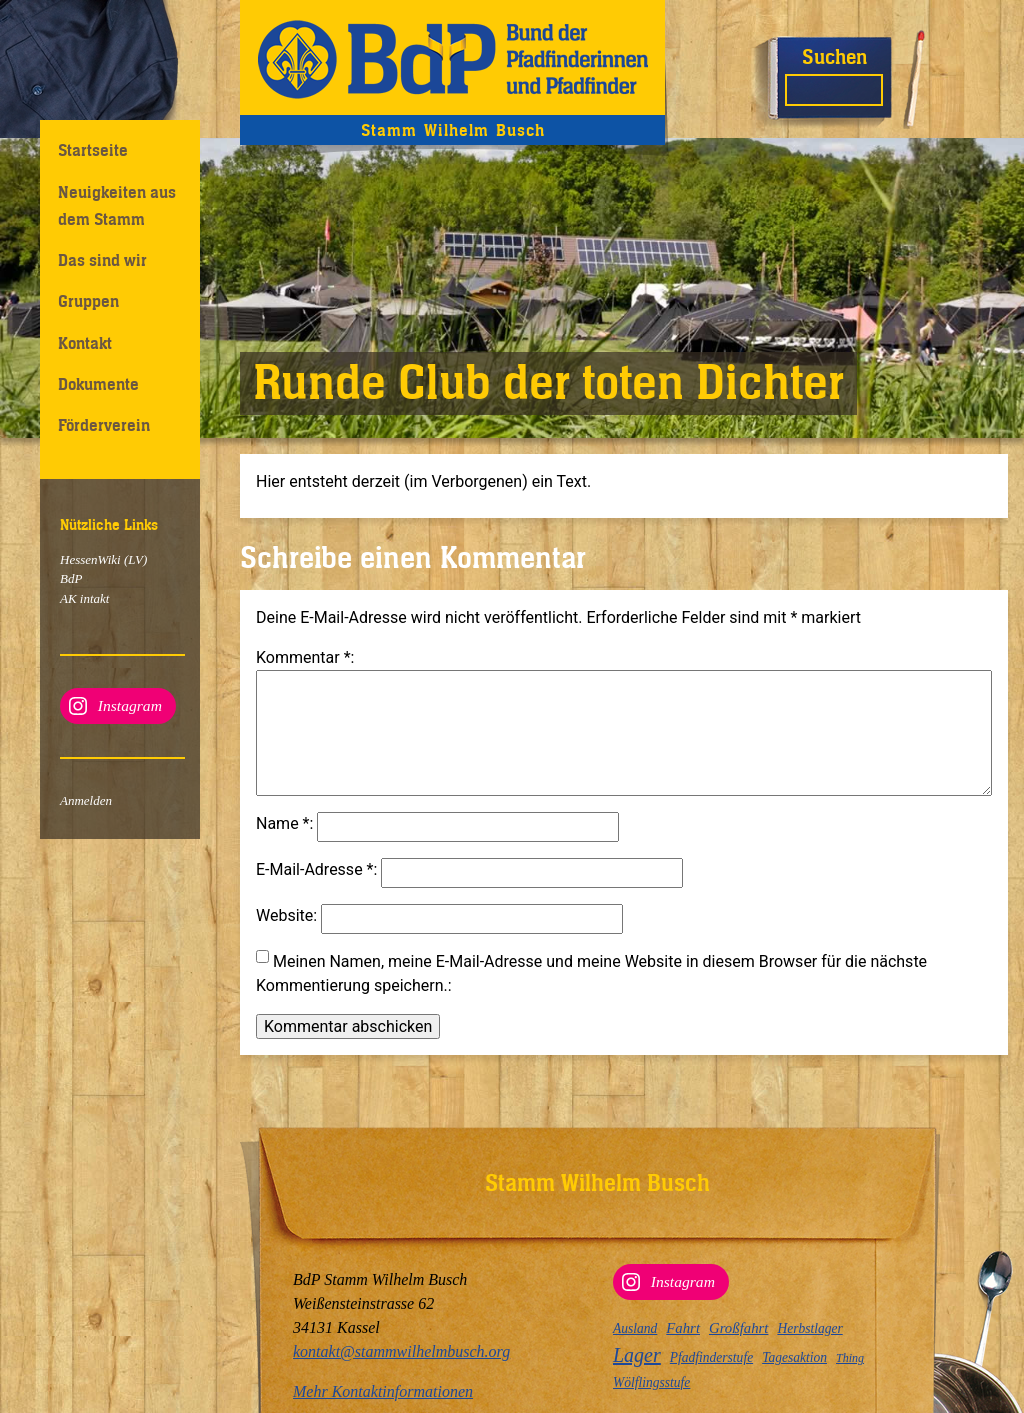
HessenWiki (90, 559)
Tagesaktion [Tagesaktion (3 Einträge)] (794, 1357)
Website (284, 939)
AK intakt (84, 598)
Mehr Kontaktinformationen (383, 1391)
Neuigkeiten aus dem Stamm (117, 205)
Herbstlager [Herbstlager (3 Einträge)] (809, 1328)
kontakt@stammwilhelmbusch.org (401, 1351)
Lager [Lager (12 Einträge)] (637, 1355)
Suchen (834, 56)
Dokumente (98, 384)
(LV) (134, 559)
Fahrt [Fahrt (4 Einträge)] (683, 1328)
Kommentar (303, 657)
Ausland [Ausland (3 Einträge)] (635, 1328)
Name (283, 847)
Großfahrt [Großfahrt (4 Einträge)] (738, 1328)
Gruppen (88, 301)
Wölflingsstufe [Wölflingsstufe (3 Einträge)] (651, 1382)
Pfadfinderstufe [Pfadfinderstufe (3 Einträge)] (711, 1357)
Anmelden (86, 800)
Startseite (93, 150)
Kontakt (85, 343)
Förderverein (104, 425)
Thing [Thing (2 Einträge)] (850, 1358)
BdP (71, 578)
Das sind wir (102, 260)
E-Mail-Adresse (314, 893)
